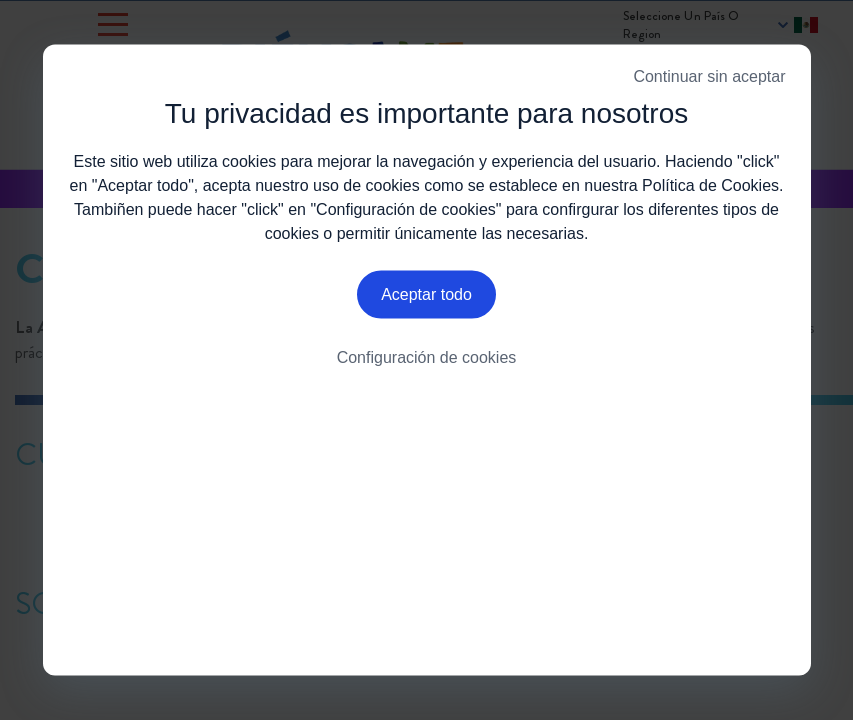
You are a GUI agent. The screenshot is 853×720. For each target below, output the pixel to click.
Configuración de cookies (427, 362)
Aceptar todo (426, 298)
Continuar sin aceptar (709, 76)
